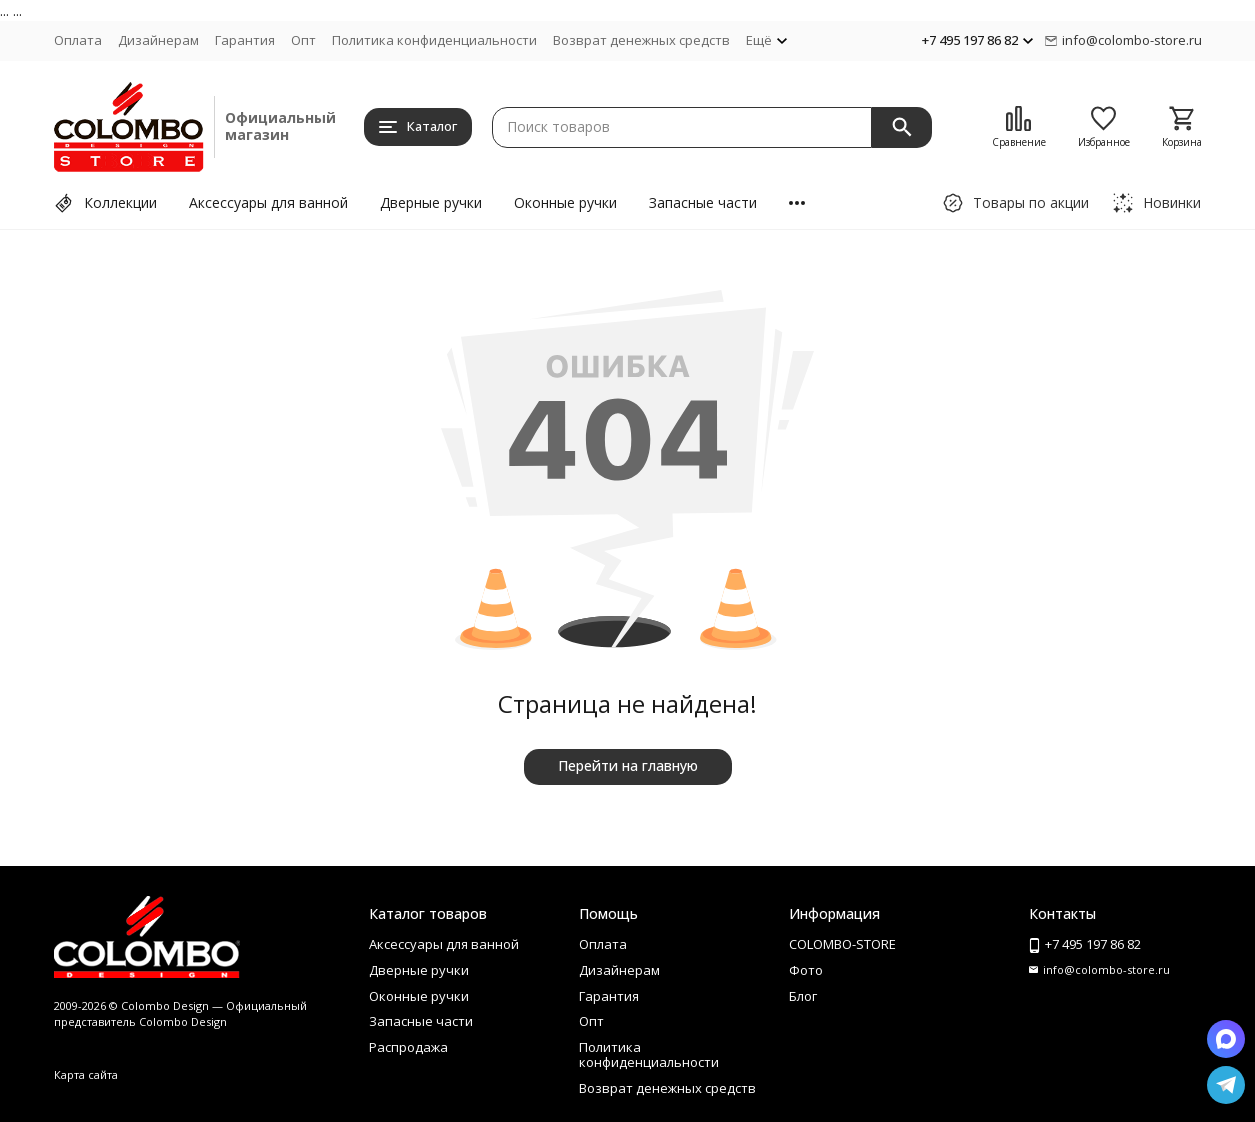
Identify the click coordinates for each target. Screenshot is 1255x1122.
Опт (303, 40)
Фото (806, 970)
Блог (803, 996)
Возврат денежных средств (641, 40)
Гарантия (245, 40)
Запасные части (703, 202)
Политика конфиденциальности (434, 40)
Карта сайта (86, 1074)
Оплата (78, 40)
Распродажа (408, 1047)
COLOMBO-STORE (842, 944)
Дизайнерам (158, 40)
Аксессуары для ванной (268, 202)
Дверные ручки (431, 202)
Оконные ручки (565, 202)
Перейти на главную (628, 765)
